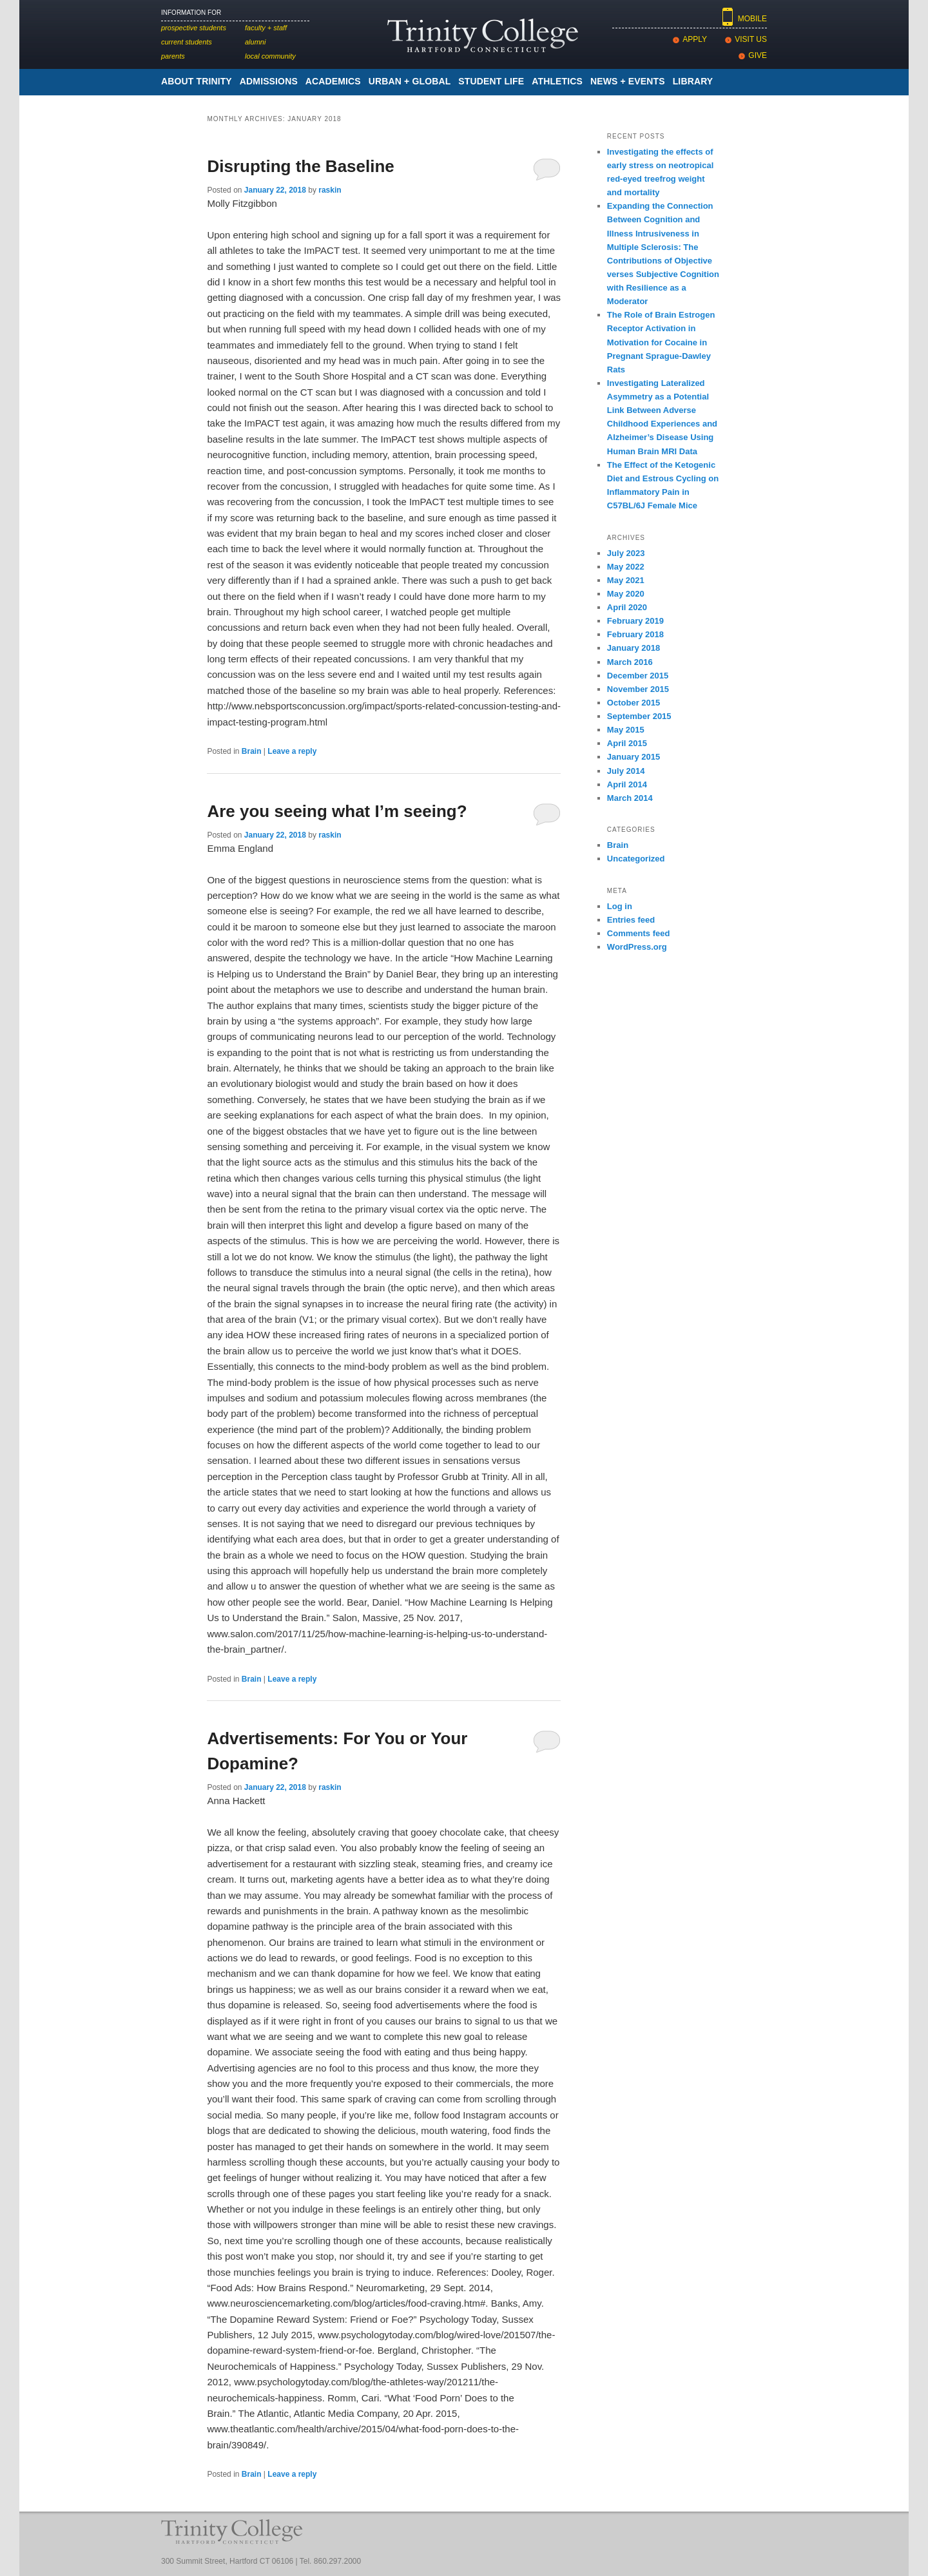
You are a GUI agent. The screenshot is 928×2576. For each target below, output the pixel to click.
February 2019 (635, 621)
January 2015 (633, 757)
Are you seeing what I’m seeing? (337, 811)
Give (757, 55)
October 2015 (633, 702)
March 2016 (630, 662)
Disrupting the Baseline (300, 166)
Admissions (269, 81)
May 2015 (625, 730)
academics (333, 81)
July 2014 (626, 771)
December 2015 (637, 675)
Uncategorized (636, 858)
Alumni (255, 42)
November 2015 (638, 689)
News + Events (627, 81)
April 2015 (627, 743)
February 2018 (635, 634)
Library (693, 81)
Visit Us (751, 39)
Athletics (557, 81)
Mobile (752, 18)
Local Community (270, 56)
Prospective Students (193, 28)
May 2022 (625, 567)
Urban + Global (409, 81)
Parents (173, 56)
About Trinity (196, 81)
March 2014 (630, 798)
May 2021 (625, 580)
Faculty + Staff (266, 28)
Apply (694, 39)
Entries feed (631, 920)
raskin (329, 190)
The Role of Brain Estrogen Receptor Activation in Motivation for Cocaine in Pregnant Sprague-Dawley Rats (661, 342)
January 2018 (633, 648)
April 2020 (627, 607)
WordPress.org (637, 947)
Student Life (491, 81)
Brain (252, 751)
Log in (619, 906)
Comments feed (638, 933)
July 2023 (626, 553)
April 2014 (627, 784)
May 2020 (625, 594)
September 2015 (639, 716)
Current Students (186, 42)
